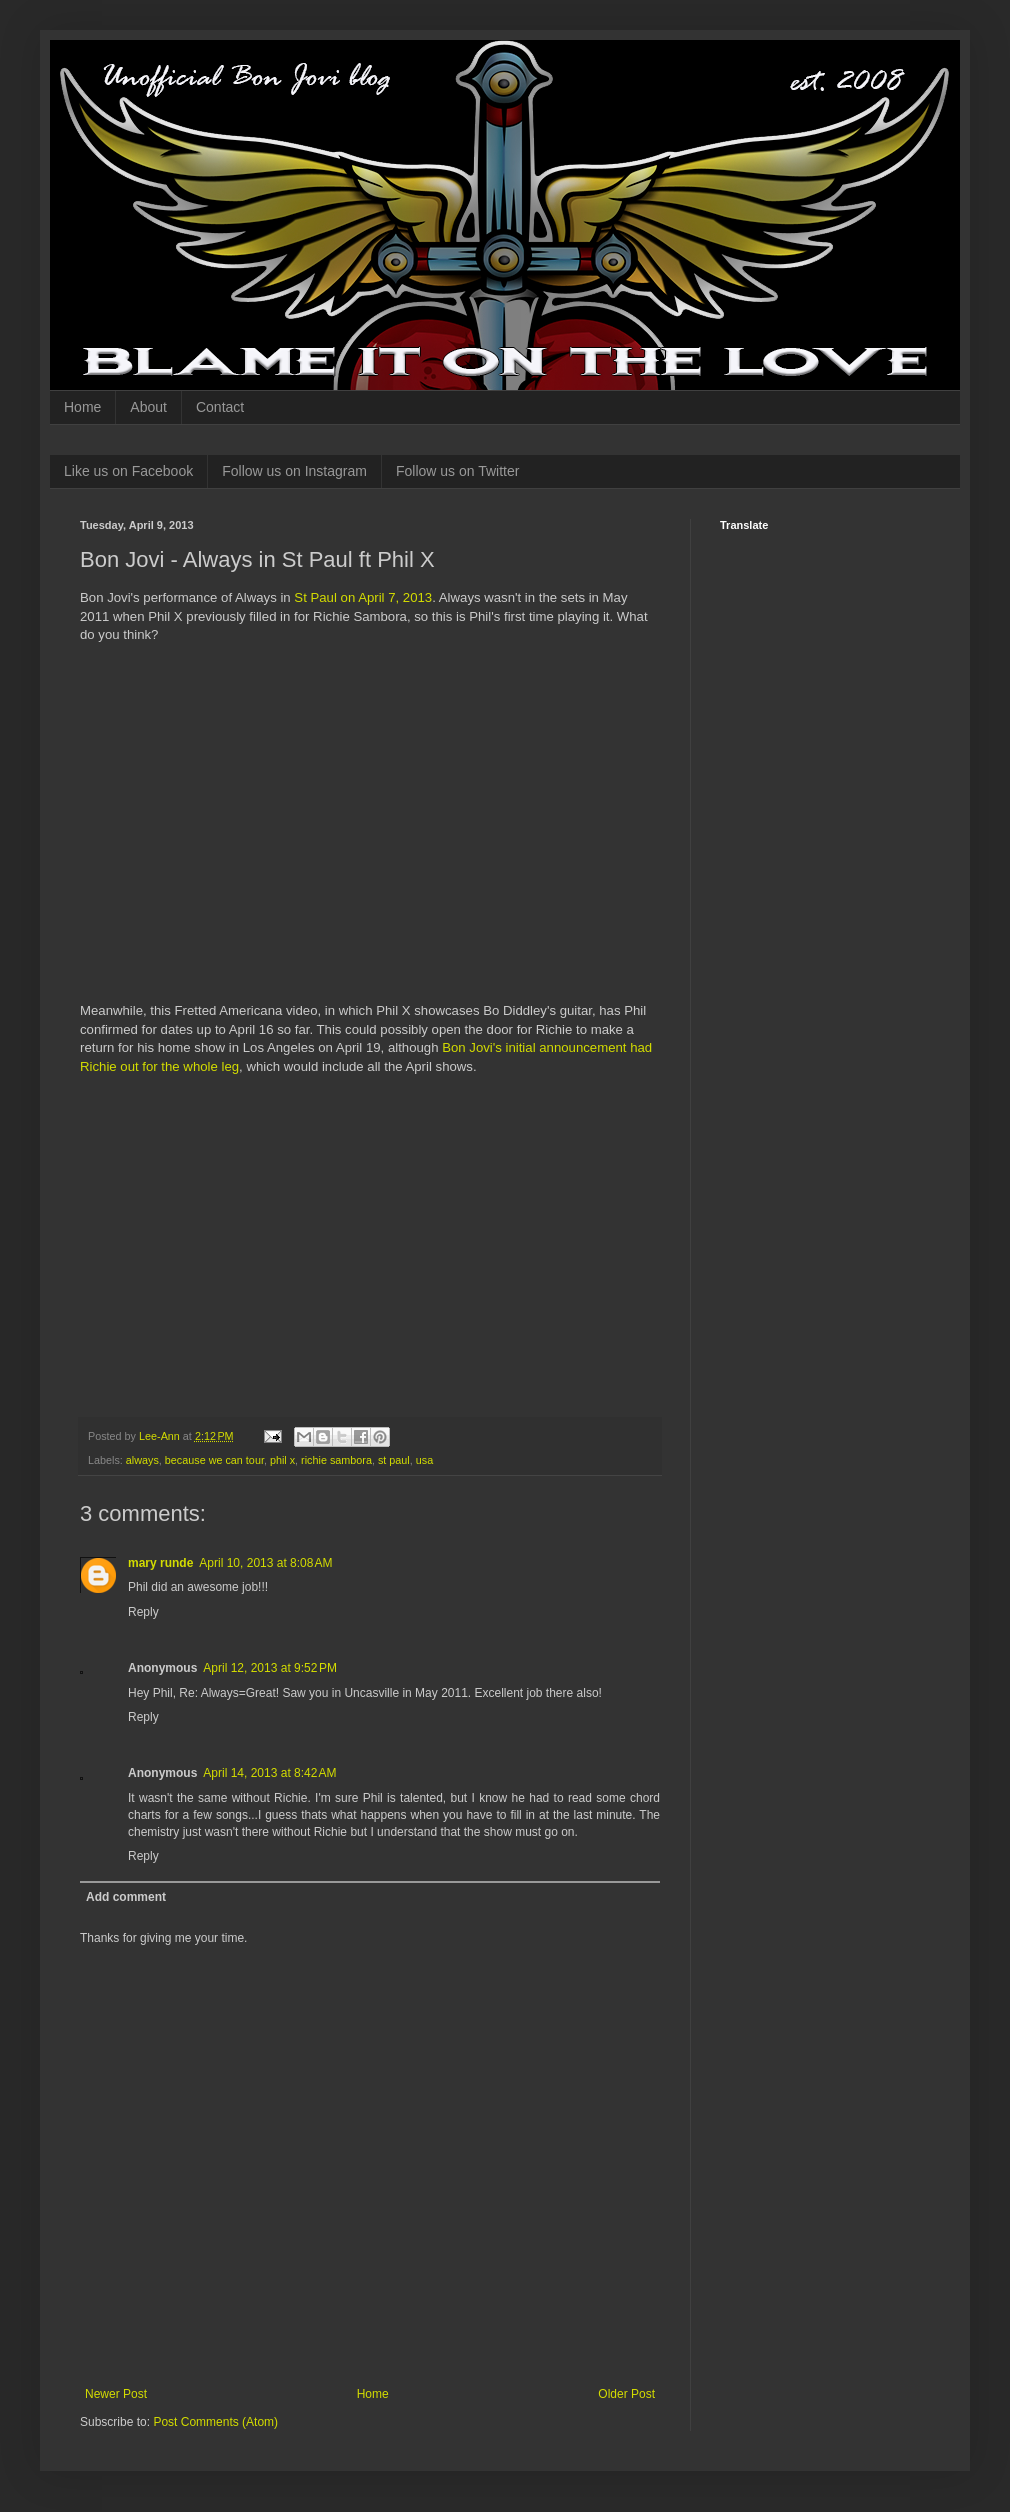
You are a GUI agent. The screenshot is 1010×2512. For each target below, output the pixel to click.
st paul (394, 1460)
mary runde (160, 1563)
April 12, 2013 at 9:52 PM (270, 1668)
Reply (143, 1612)
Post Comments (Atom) (215, 2422)
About (148, 407)
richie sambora (336, 1460)
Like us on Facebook (128, 471)
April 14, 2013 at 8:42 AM (269, 1773)
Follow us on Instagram (294, 471)
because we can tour (214, 1460)
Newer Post (116, 2394)
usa (424, 1460)
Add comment (126, 1897)
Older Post (626, 2394)
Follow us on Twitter (457, 471)
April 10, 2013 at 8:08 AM (265, 1563)
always (142, 1460)
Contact (220, 407)
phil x (282, 1460)
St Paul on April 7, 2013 (363, 597)
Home (82, 407)
